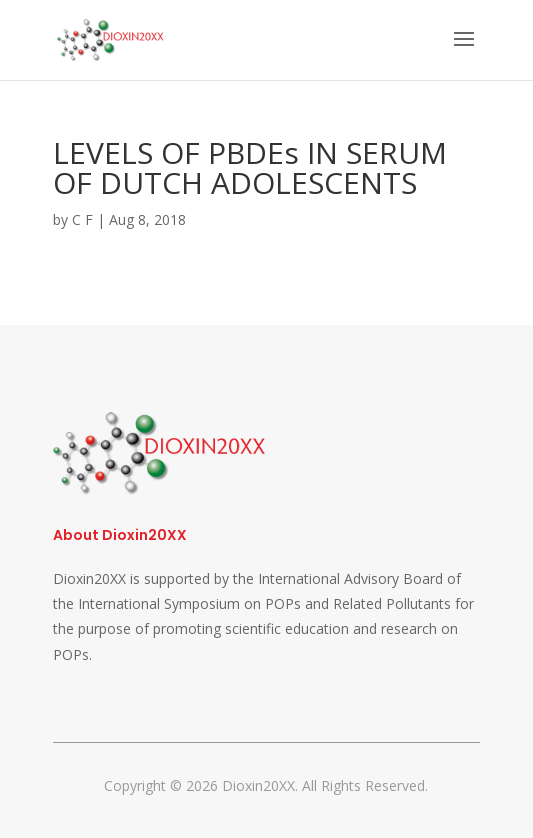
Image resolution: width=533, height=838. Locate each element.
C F (82, 219)
